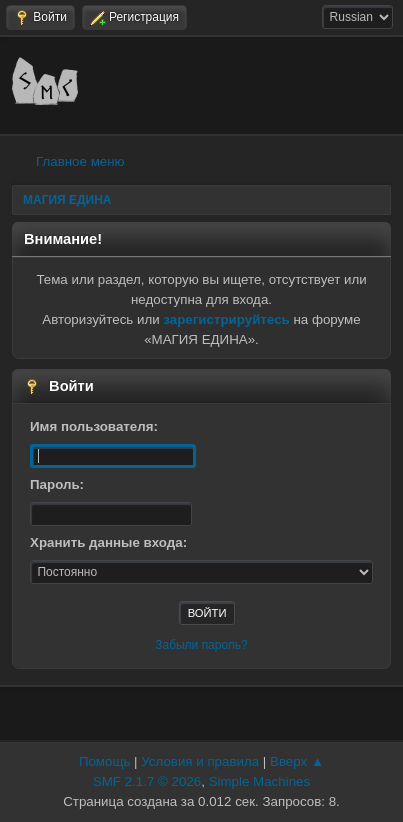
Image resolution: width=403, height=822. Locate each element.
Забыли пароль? (201, 645)
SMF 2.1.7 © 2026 (147, 781)
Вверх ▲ (297, 761)
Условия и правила (200, 761)
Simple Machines (259, 781)
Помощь (104, 761)
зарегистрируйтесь (226, 319)
